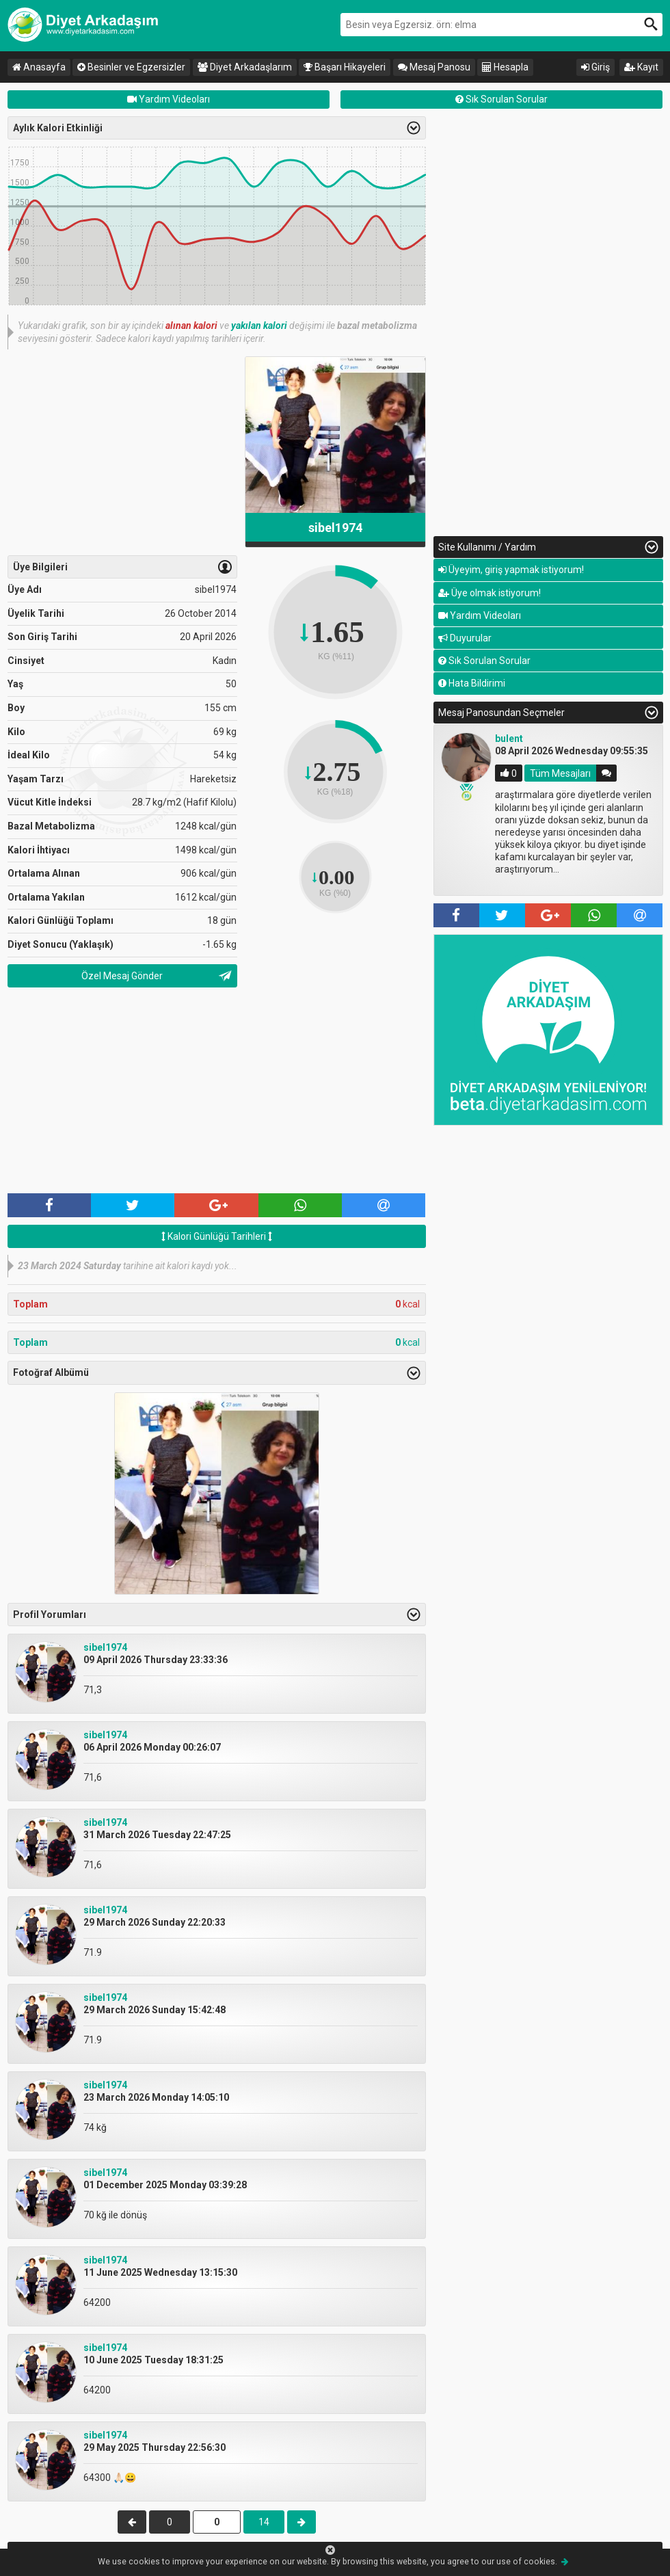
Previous (415, 812)
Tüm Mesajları (560, 772)
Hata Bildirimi (471, 683)
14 (263, 2522)
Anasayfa (39, 67)
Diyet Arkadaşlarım (245, 67)
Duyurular (465, 638)
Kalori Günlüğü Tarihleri (216, 1236)
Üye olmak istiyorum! (489, 592)
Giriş (595, 67)
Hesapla (505, 67)
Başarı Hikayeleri (345, 67)
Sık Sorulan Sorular (501, 99)
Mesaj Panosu (434, 67)
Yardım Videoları (168, 99)
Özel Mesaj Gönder (122, 975)
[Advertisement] (122, 452)
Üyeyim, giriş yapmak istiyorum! (511, 569)
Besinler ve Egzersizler (131, 67)
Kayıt (641, 67)
